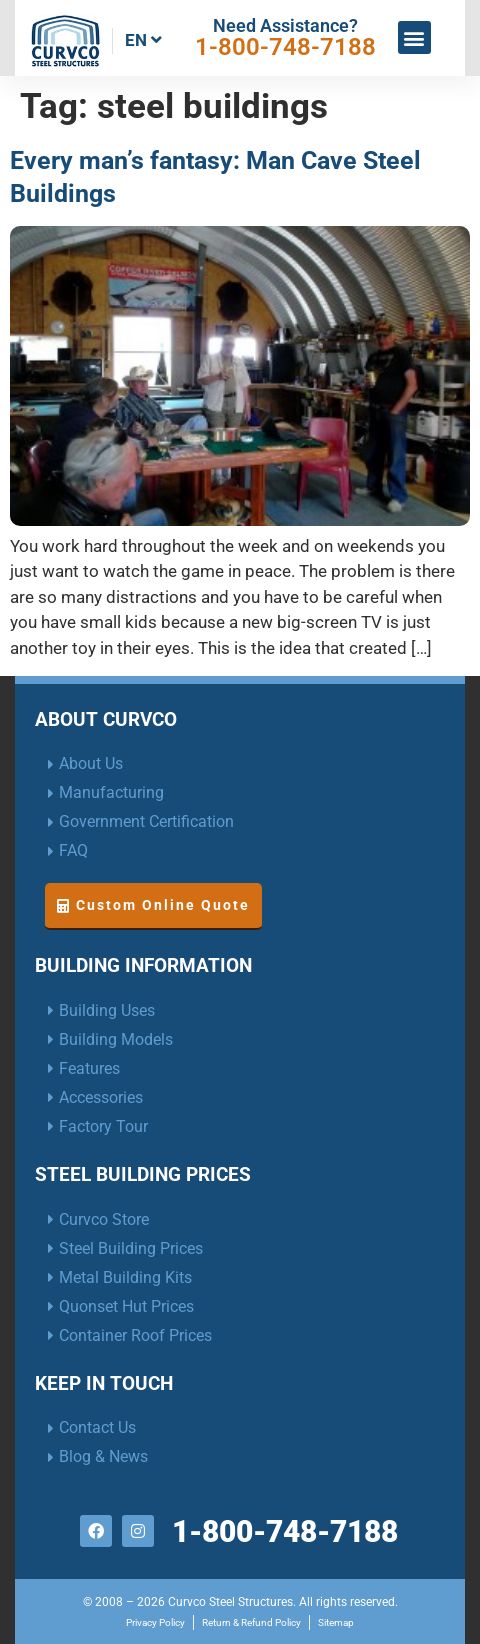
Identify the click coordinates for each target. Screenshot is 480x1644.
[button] (414, 37)
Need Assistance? (285, 25)
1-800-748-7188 (285, 47)
